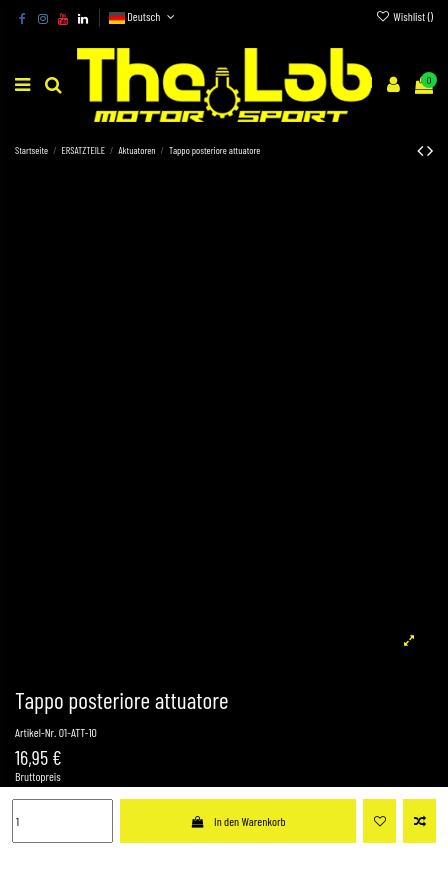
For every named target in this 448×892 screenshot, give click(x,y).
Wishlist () (404, 16)
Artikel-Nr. (35, 732)
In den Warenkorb (237, 821)
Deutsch (143, 16)
